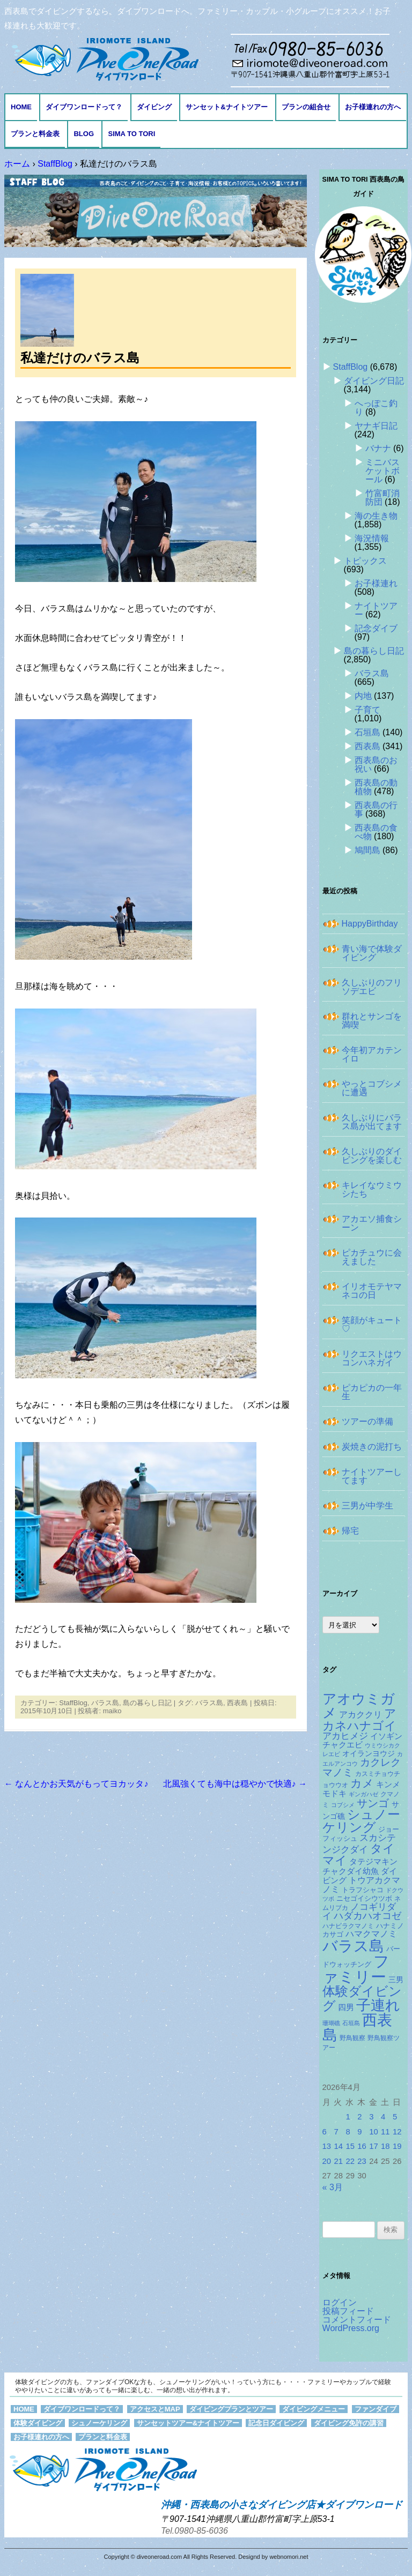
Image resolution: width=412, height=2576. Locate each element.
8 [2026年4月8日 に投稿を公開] (347, 2131)
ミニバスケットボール (382, 471)
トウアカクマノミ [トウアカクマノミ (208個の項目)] (361, 1884)
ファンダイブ (375, 2409)
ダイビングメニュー (313, 2409)
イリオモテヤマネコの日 (372, 1291)
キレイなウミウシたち (372, 1189)
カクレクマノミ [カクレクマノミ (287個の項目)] (361, 1767)
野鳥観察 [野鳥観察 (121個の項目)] (352, 2037)
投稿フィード (348, 2311)
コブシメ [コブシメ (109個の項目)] (343, 1805)
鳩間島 (367, 850)
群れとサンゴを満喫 (372, 1020)
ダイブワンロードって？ (84, 107)
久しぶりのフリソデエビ (372, 987)
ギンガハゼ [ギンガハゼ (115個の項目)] (363, 1794)
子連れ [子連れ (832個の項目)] (378, 2005)
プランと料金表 (35, 134)
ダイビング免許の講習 (349, 2423)
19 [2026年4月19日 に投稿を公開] (397, 2146)
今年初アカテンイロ (372, 1054)
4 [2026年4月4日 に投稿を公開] (383, 2116)
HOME (21, 107)
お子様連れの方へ (373, 107)
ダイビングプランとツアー (231, 2409)
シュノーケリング (99, 2423)
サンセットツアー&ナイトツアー (188, 2423)
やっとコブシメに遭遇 (372, 1088)
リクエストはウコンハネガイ (372, 1358)
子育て (367, 709)
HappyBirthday (370, 923)
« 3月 (332, 2187)
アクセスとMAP (155, 2409)
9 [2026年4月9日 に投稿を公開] (359, 2131)
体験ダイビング (37, 2423)
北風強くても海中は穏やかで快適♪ (235, 1783)
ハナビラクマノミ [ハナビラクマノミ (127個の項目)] (348, 1926)
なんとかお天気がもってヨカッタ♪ (76, 1783)
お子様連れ (376, 583)
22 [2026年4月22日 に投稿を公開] (350, 2161)
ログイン (339, 2302)
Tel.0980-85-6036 (194, 2530)
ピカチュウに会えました (372, 1257)
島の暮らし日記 (147, 1703)
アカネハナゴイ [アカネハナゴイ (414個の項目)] (359, 1720)
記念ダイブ (376, 628)
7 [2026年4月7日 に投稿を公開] (336, 2131)
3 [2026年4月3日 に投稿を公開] (371, 2116)
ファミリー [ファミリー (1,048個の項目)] (355, 1968)
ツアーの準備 (367, 1421)
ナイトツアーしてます (372, 1476)
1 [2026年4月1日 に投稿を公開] (347, 2116)
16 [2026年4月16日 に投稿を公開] (361, 2146)
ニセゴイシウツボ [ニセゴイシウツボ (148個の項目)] (364, 1898)
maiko (112, 1711)
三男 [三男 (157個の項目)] (395, 1979)
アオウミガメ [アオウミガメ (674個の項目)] (358, 1705)
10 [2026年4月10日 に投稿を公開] (373, 2131)
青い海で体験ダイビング (372, 953)
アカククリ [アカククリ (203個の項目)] (360, 1714)
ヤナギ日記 (376, 425)
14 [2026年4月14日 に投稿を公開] (338, 2146)
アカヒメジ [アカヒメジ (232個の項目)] (345, 1736)
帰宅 (350, 1530)
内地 (363, 695)
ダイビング (154, 107)
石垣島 (367, 732)
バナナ (378, 448)
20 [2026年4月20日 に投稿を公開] (327, 2161)
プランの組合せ (306, 107)
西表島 (237, 1703)
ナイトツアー (376, 610)
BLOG (83, 134)
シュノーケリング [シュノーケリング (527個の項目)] (361, 1821)
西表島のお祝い (376, 764)
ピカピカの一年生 (372, 1392)
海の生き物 (376, 515)
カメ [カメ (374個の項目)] (362, 1783)
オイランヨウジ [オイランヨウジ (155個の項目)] (368, 1754)
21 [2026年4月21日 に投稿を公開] (338, 2161)
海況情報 (372, 538)
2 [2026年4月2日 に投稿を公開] (359, 2116)
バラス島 (105, 1703)
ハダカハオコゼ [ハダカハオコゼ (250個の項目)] (367, 1915)
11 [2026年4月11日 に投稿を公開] (385, 2131)
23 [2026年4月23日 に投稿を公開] (361, 2161)
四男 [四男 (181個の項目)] (346, 2007)
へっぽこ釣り (376, 407)
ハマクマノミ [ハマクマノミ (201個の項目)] (371, 1933)
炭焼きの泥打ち (372, 1446)
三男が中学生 (367, 1505)
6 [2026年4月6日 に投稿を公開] (324, 2131)
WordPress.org (350, 2328)
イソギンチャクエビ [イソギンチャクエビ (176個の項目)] (362, 1740)
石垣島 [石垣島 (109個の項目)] (351, 2023)
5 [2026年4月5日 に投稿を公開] (395, 2116)
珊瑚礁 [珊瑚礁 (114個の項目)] (331, 2023)
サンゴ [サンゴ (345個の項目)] (373, 1803)
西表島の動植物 (376, 787)
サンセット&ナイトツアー (226, 107)
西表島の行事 (376, 809)
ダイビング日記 (374, 380)
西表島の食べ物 (376, 832)
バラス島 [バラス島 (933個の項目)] (353, 1945)
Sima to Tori (131, 134)
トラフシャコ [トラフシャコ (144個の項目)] (363, 1890)
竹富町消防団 (382, 497)
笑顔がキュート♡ (372, 1324)
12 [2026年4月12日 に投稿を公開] (397, 2131)
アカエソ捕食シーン (372, 1223)
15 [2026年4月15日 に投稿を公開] (350, 2146)
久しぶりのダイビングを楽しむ (372, 1155)
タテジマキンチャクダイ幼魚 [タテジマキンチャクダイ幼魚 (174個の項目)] (360, 1866)
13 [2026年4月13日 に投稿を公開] (327, 2146)
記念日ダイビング (276, 2423)
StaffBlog (73, 1703)
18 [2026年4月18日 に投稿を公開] (385, 2146)
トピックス (365, 560)
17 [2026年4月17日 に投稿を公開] (373, 2146)
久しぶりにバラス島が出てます (372, 1122)
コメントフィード (356, 2319)
